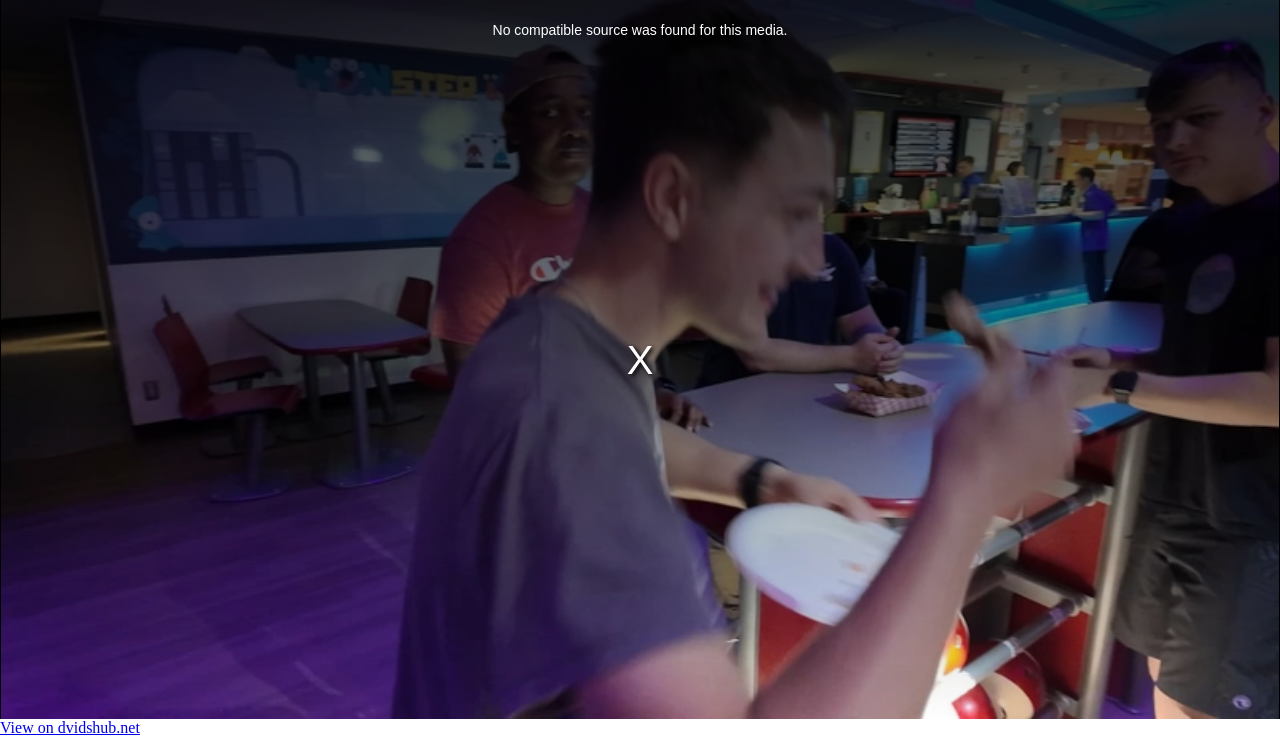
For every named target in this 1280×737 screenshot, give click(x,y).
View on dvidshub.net (70, 727)
